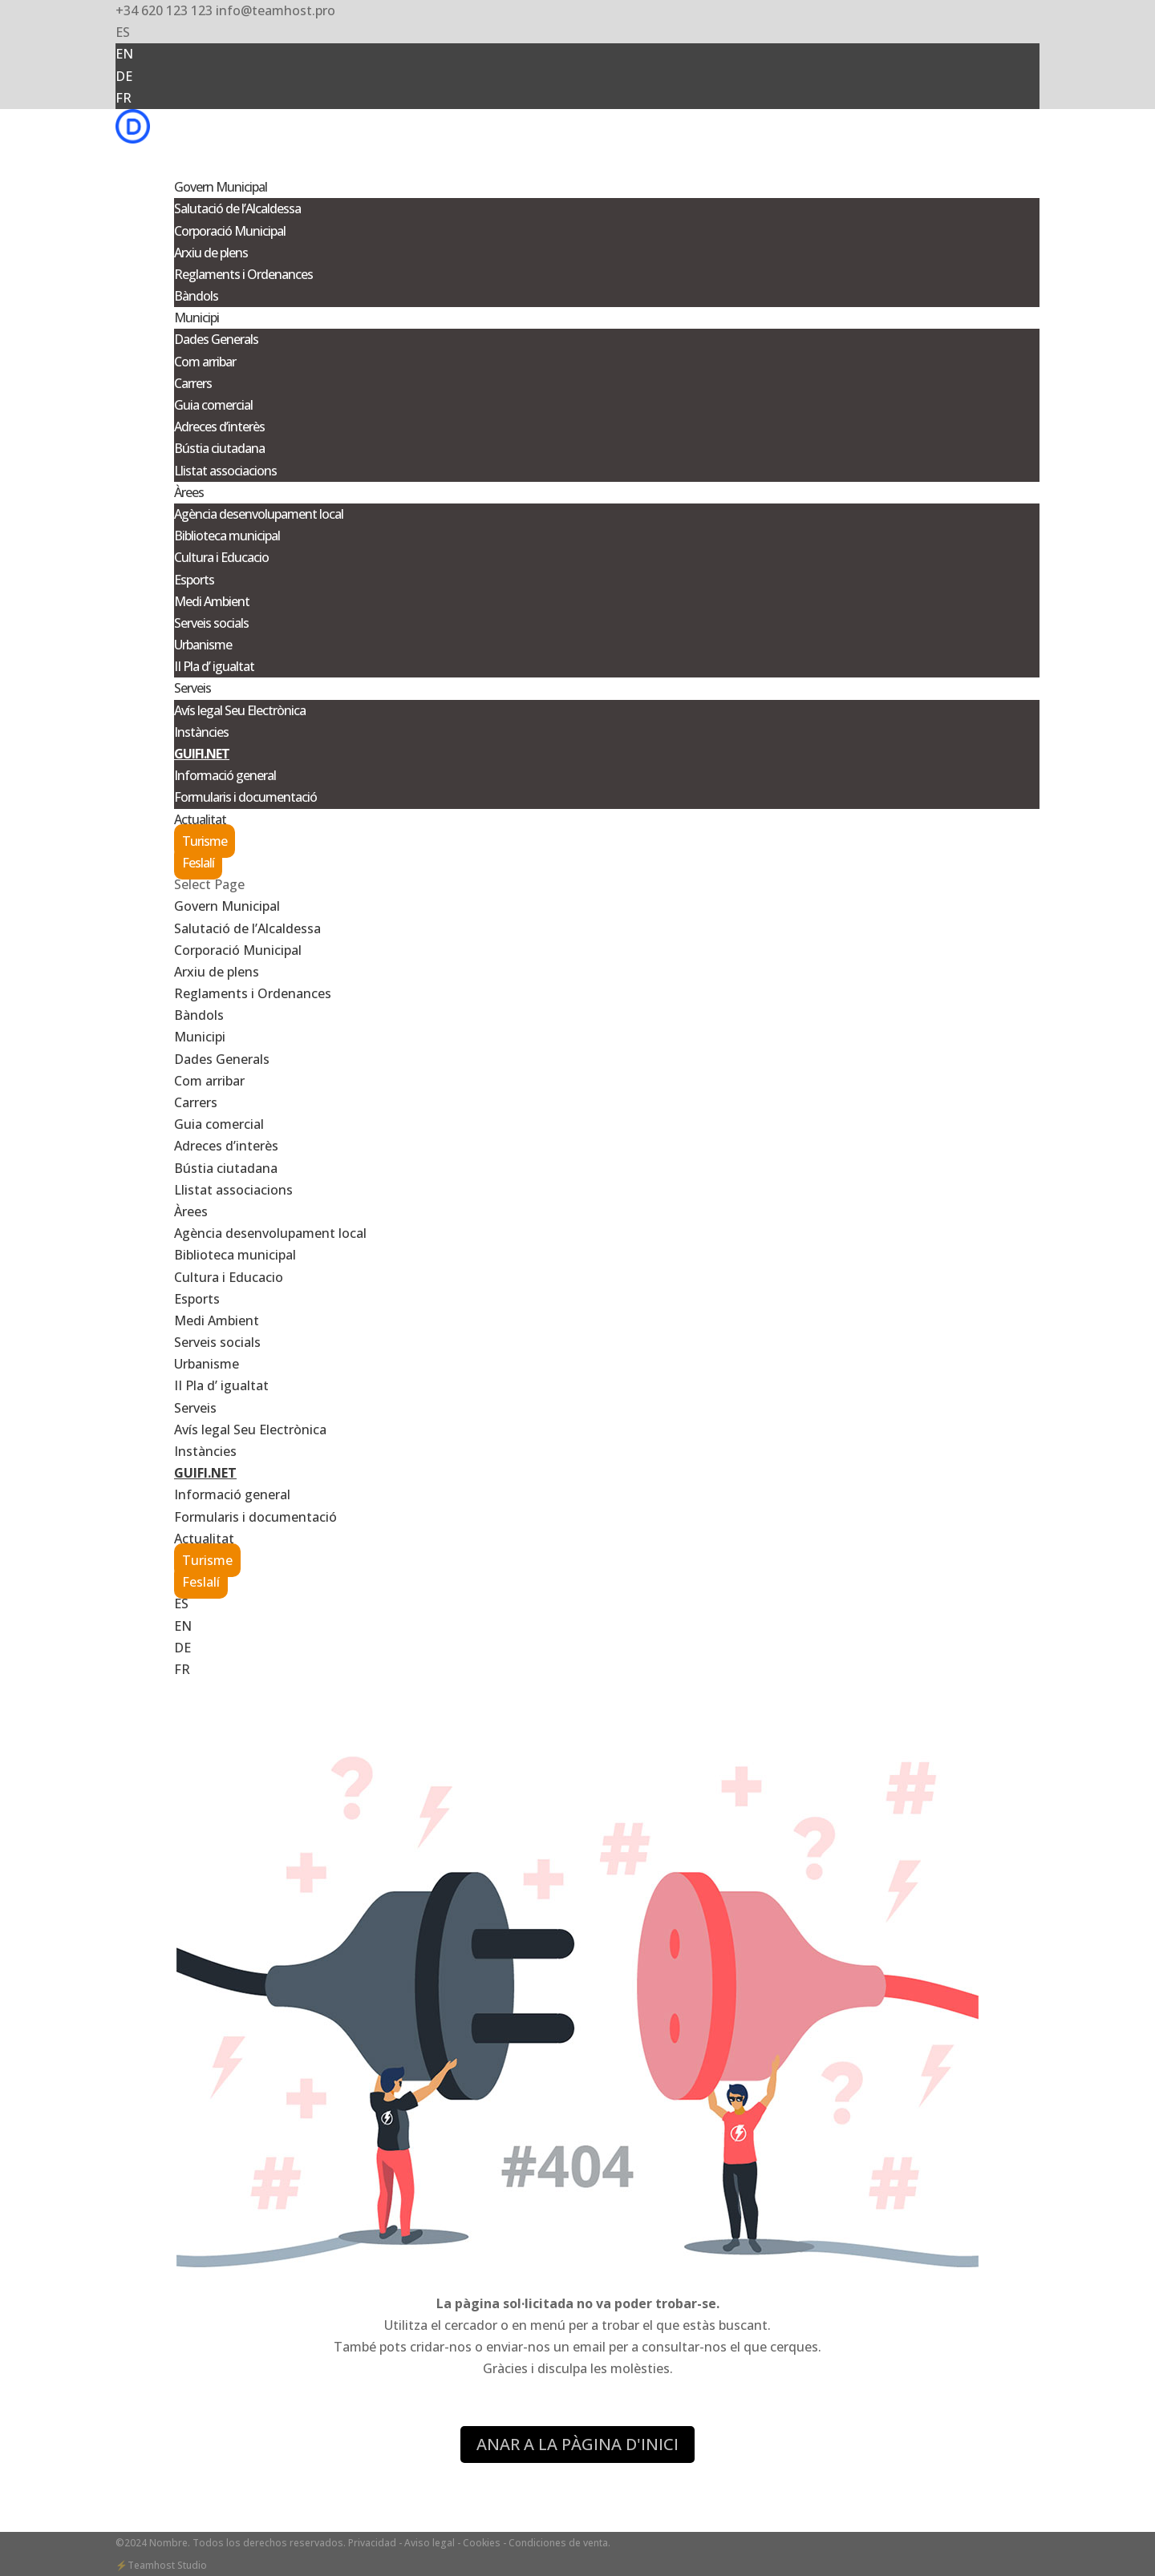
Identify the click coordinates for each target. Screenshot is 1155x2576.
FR (124, 98)
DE (124, 76)
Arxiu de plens (211, 252)
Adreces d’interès (219, 426)
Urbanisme (203, 644)
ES (123, 32)
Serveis (195, 1408)
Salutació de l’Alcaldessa (237, 208)
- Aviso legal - (429, 2543)
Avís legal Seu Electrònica (240, 710)
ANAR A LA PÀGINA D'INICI (577, 2444)
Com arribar (205, 361)
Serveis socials (211, 623)
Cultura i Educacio (221, 557)
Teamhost (151, 2565)
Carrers (193, 383)
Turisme (204, 841)
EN (124, 54)
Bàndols (196, 296)
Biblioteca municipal (227, 535)
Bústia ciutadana (219, 448)
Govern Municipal (227, 906)
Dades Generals (216, 339)
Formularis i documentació (245, 797)
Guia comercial (213, 405)
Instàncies (201, 732)
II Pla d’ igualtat (214, 666)
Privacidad (373, 2543)
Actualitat (204, 1538)
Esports (194, 579)
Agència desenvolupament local (258, 514)
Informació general (225, 775)
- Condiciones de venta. (556, 2543)
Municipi (199, 1036)
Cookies (481, 2543)
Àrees (191, 1211)
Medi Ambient (211, 601)
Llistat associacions (225, 470)
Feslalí (198, 862)
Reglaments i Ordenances (243, 274)
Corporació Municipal (230, 231)
